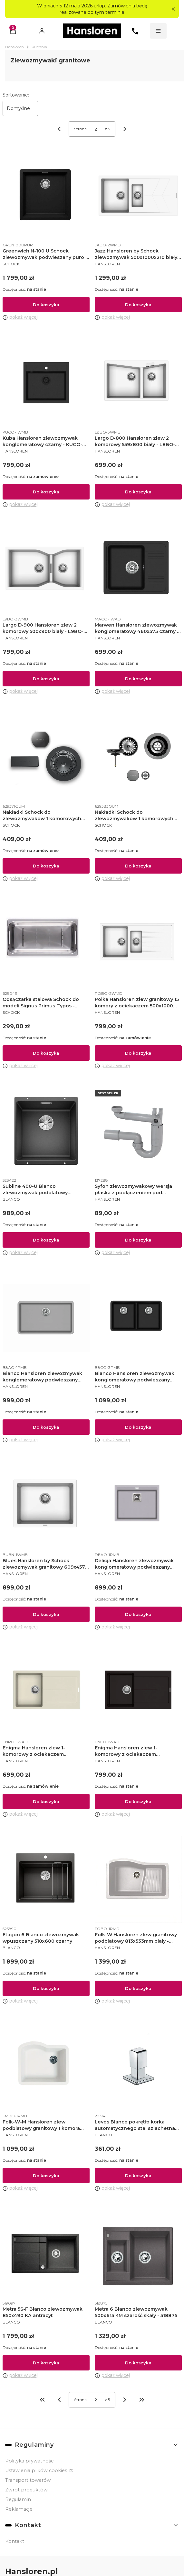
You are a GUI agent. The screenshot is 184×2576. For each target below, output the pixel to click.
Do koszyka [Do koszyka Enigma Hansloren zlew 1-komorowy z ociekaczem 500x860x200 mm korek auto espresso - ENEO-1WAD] (138, 1801)
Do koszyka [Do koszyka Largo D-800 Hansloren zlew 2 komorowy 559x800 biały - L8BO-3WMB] (138, 491)
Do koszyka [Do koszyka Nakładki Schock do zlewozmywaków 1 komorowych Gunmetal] (46, 865)
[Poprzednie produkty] (59, 2399)
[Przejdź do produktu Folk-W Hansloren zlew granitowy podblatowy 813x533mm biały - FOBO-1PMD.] (138, 1879)
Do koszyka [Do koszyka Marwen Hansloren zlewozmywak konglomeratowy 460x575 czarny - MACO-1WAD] (138, 678)
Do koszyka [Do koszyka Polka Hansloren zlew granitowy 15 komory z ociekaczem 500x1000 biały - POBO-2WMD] (138, 1053)
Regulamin (18, 2499)
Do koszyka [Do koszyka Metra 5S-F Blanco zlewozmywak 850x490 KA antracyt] (46, 2362)
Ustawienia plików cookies (36, 2470)
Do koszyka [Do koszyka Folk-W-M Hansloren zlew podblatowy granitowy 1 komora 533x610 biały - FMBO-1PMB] (46, 2175)
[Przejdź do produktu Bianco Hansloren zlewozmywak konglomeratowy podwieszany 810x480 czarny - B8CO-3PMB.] (138, 1318)
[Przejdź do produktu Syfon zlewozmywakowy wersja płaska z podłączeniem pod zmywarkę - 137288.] (138, 1131)
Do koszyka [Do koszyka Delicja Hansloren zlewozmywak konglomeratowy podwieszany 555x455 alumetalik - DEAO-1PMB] (138, 1614)
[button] (173, 9)
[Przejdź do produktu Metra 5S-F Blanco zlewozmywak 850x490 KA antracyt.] (46, 2253)
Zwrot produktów (26, 2490)
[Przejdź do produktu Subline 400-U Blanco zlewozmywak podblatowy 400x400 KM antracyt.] (46, 1131)
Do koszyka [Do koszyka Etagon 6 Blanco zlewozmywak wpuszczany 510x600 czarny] (46, 1988)
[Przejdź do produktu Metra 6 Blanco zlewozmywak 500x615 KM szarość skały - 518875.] (138, 2253)
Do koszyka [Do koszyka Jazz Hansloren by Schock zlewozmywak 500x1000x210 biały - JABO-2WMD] (138, 304)
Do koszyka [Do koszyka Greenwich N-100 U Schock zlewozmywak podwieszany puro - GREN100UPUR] (46, 304)
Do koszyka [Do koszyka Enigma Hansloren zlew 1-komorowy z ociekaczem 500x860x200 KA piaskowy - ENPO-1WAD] (46, 1801)
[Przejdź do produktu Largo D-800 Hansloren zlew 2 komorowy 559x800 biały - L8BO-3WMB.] (138, 382)
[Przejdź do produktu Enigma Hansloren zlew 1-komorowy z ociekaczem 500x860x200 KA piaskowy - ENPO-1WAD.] (46, 1692)
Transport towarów (28, 2480)
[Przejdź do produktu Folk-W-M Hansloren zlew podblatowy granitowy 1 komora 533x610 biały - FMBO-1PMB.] (46, 2066)
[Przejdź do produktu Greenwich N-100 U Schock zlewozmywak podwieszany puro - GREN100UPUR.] (46, 195)
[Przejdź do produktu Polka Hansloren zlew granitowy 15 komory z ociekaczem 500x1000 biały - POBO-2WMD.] (138, 944)
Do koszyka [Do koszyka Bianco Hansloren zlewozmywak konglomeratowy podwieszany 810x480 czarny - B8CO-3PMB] (138, 1427)
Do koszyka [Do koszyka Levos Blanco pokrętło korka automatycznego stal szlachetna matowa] (138, 2175)
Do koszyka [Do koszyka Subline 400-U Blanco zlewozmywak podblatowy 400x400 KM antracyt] (46, 1239)
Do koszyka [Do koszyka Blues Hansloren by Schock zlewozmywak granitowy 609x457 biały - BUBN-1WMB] (46, 1614)
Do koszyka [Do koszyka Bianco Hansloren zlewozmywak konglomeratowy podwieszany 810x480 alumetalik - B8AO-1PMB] (46, 1427)
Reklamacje (19, 2509)
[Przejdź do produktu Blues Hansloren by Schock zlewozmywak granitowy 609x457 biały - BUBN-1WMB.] (46, 1505)
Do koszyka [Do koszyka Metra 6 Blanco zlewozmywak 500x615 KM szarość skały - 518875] (138, 2362)
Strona (80, 128)
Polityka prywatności (29, 2461)
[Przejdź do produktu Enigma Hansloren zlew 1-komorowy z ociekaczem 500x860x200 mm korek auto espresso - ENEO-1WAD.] (138, 1692)
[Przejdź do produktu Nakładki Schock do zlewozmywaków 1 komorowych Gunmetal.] (46, 756)
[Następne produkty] (124, 2399)
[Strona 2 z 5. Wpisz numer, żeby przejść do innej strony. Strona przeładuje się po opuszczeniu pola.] (96, 129)
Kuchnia (39, 46)
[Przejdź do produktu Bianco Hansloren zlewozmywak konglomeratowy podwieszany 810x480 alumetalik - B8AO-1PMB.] (46, 1318)
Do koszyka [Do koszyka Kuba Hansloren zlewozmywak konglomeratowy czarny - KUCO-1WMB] (46, 491)
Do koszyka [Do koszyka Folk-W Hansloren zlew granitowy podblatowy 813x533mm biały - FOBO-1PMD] (138, 1988)
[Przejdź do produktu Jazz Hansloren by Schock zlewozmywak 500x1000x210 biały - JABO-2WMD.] (138, 195)
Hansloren (14, 46)
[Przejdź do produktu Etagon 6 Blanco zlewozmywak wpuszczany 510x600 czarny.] (46, 1879)
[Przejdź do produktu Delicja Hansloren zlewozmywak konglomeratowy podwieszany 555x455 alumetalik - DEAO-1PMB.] (138, 1505)
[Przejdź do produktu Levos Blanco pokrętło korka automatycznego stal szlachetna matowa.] (138, 2066)
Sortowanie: (16, 95)
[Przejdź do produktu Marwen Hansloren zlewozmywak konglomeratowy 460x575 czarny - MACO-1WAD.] (138, 570)
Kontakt (14, 2541)
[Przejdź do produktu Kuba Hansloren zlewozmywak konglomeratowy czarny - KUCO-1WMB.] (46, 382)
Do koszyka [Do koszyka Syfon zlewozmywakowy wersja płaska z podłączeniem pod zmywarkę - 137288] (138, 1239)
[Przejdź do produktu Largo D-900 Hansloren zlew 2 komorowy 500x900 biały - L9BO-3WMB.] (46, 570)
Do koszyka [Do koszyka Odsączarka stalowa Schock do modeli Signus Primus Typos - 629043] (46, 1053)
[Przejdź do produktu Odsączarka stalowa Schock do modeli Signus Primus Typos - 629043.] (46, 944)
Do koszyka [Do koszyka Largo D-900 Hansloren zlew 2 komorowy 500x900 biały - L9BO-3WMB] (46, 678)
